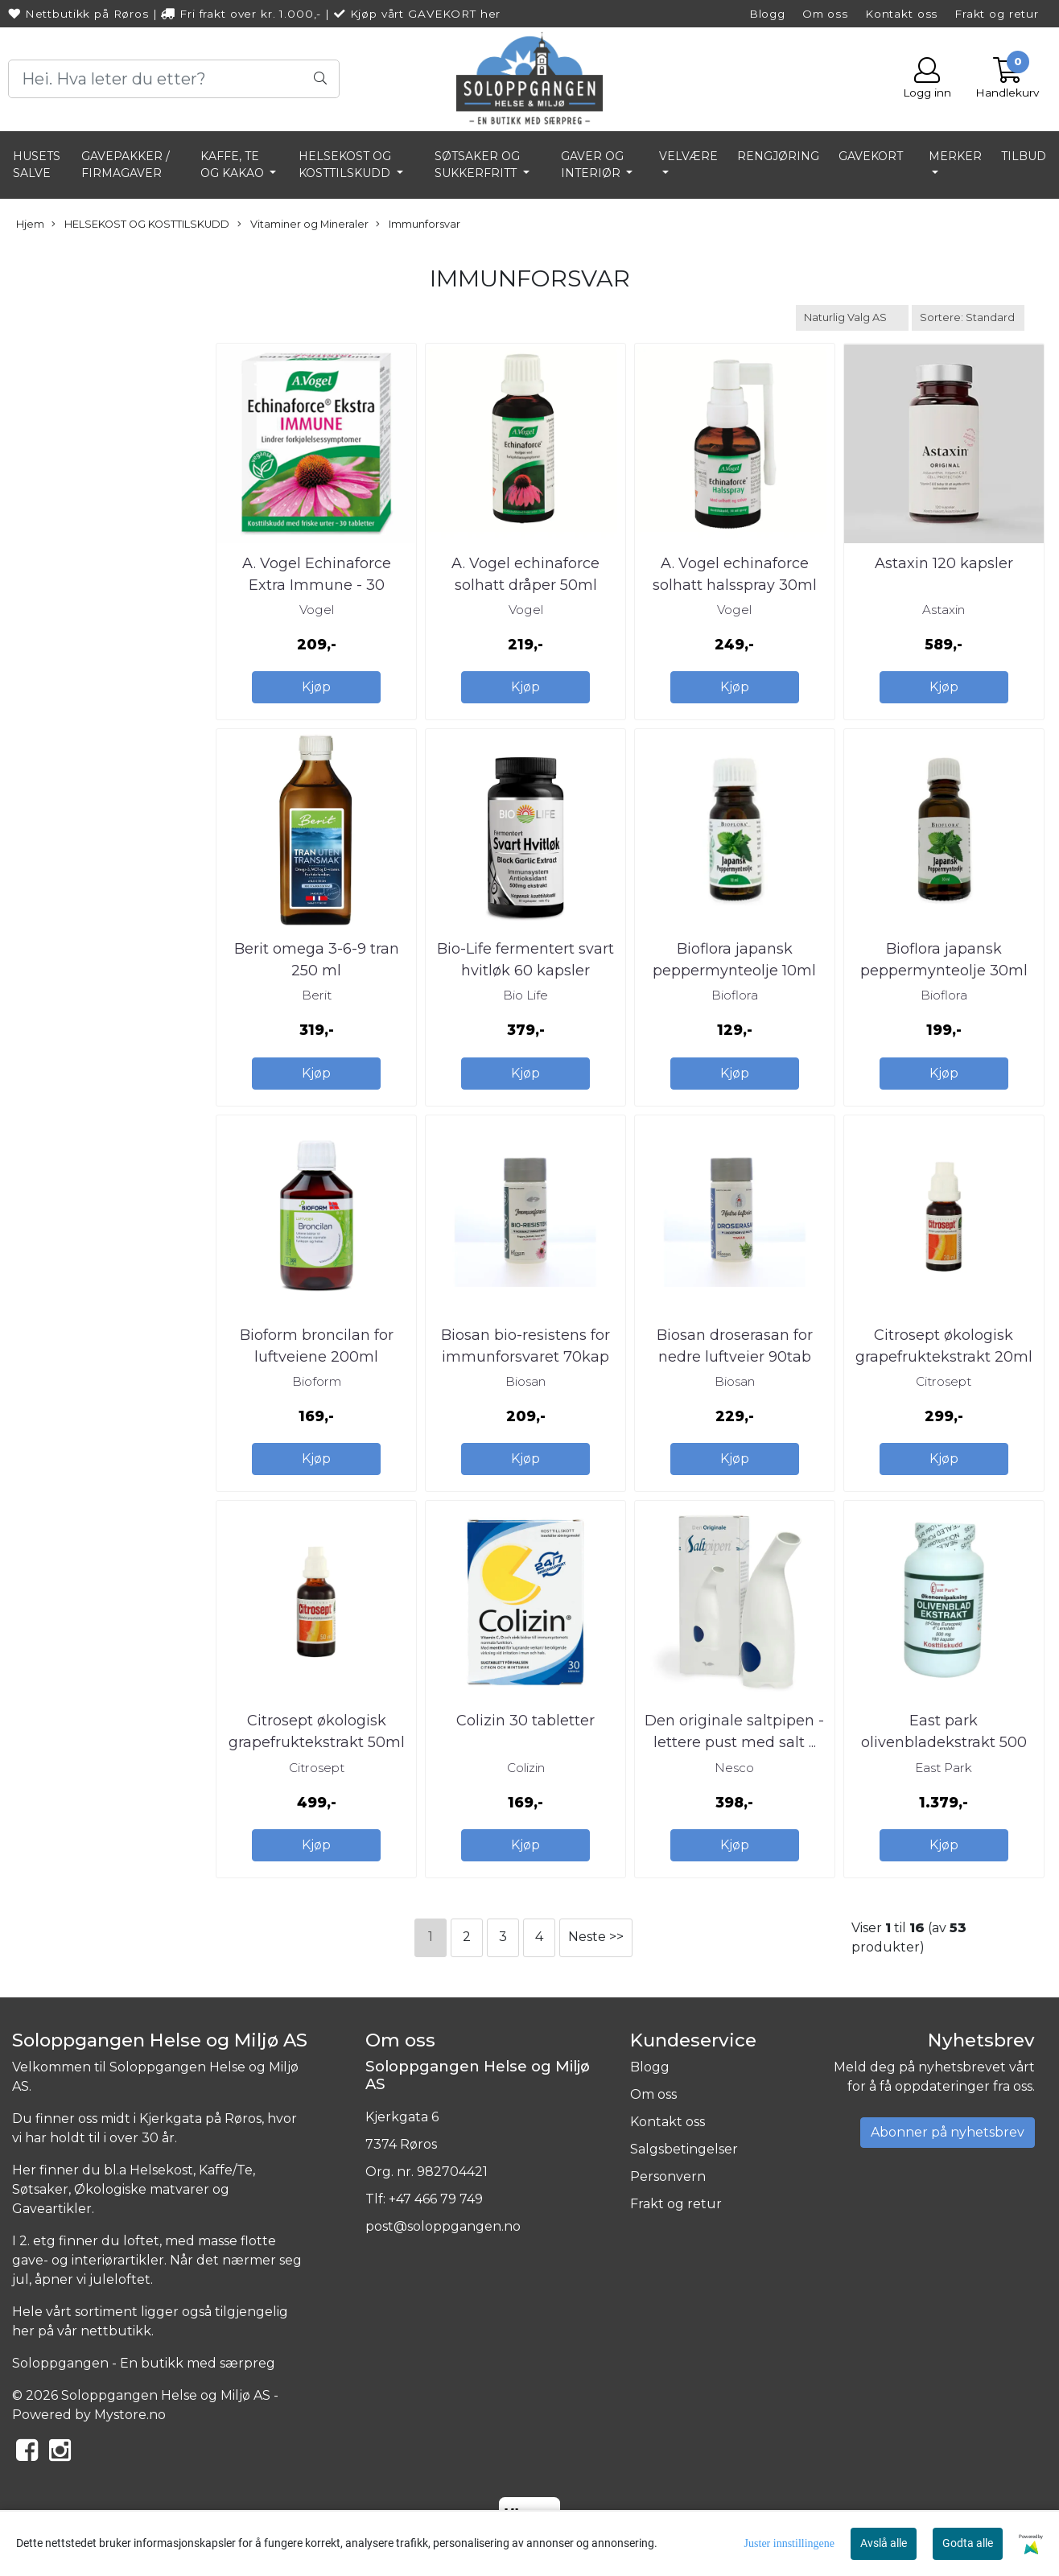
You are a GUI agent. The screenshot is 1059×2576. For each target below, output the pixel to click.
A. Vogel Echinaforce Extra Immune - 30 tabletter (316, 585)
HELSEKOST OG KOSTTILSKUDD (346, 164)
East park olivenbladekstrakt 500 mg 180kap (944, 1742)
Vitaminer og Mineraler (303, 224)
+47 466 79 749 (436, 2199)
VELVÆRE (688, 156)
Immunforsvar (418, 224)
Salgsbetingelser (684, 2149)
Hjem (30, 224)
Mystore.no (130, 2414)
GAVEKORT (871, 156)
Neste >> (596, 1936)
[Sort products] (968, 317)
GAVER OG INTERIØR (592, 164)
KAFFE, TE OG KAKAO (233, 164)
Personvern (668, 2176)
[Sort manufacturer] (852, 317)
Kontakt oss (901, 13)
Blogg (767, 13)
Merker (955, 156)
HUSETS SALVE (36, 164)
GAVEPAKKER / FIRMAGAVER (125, 164)
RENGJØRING (778, 156)
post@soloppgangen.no (443, 2226)
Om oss (825, 13)
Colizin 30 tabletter (525, 1720)
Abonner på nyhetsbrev (947, 2132)
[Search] (174, 79)
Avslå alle (883, 2543)
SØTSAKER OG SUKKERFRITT (477, 164)
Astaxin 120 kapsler (944, 563)
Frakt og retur (996, 13)
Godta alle (967, 2543)
